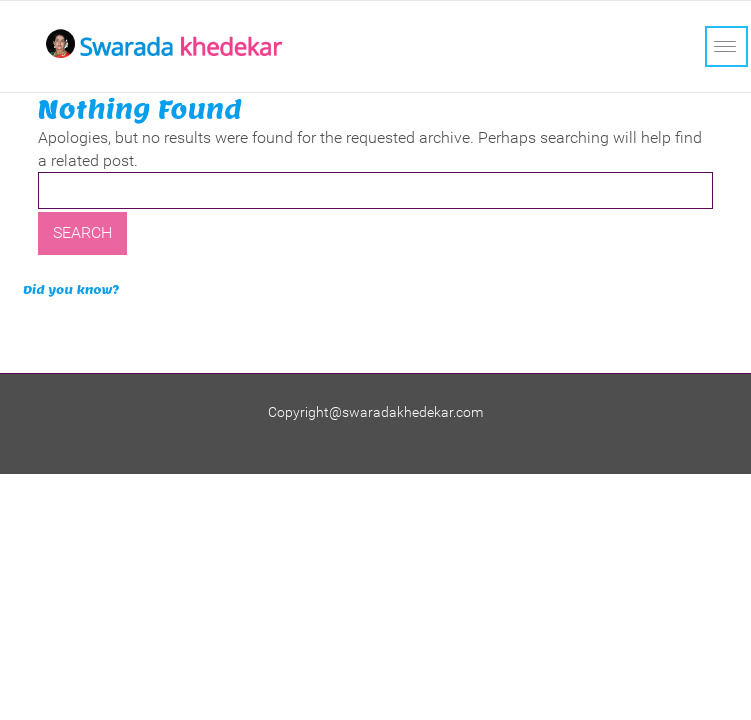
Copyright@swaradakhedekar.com (375, 412)
